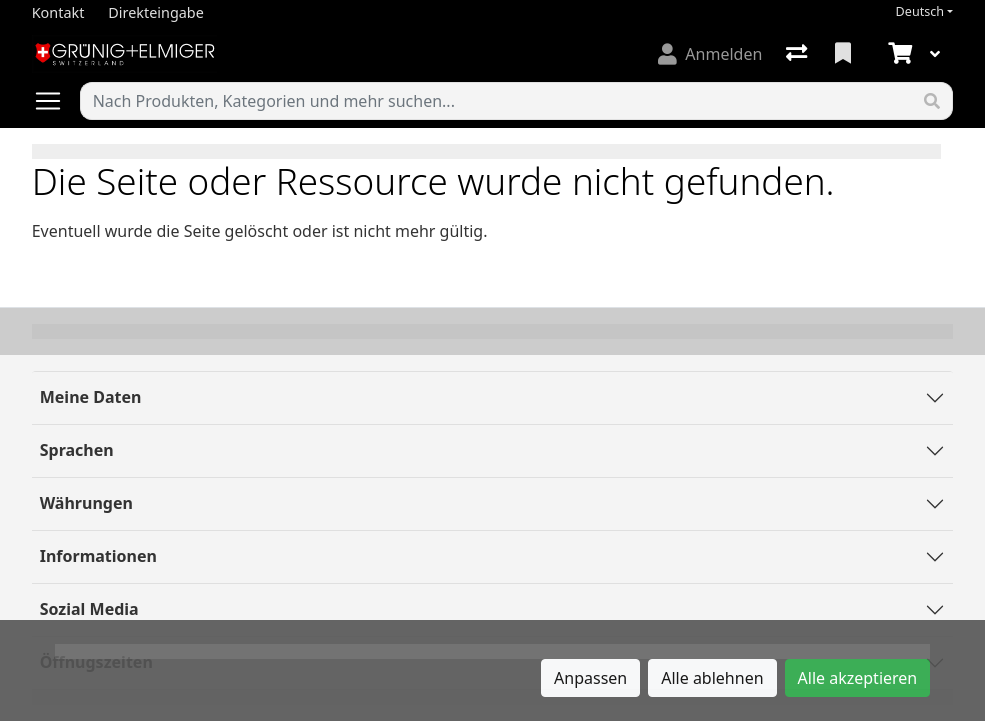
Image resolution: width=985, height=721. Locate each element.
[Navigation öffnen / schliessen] (56, 101)
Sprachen (77, 450)
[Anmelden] (710, 54)
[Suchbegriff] (497, 101)
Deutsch (920, 11)
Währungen (86, 503)
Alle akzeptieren (858, 678)
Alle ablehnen (712, 678)
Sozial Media (89, 609)
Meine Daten (91, 397)
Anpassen (590, 678)
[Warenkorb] (898, 54)
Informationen (98, 556)
